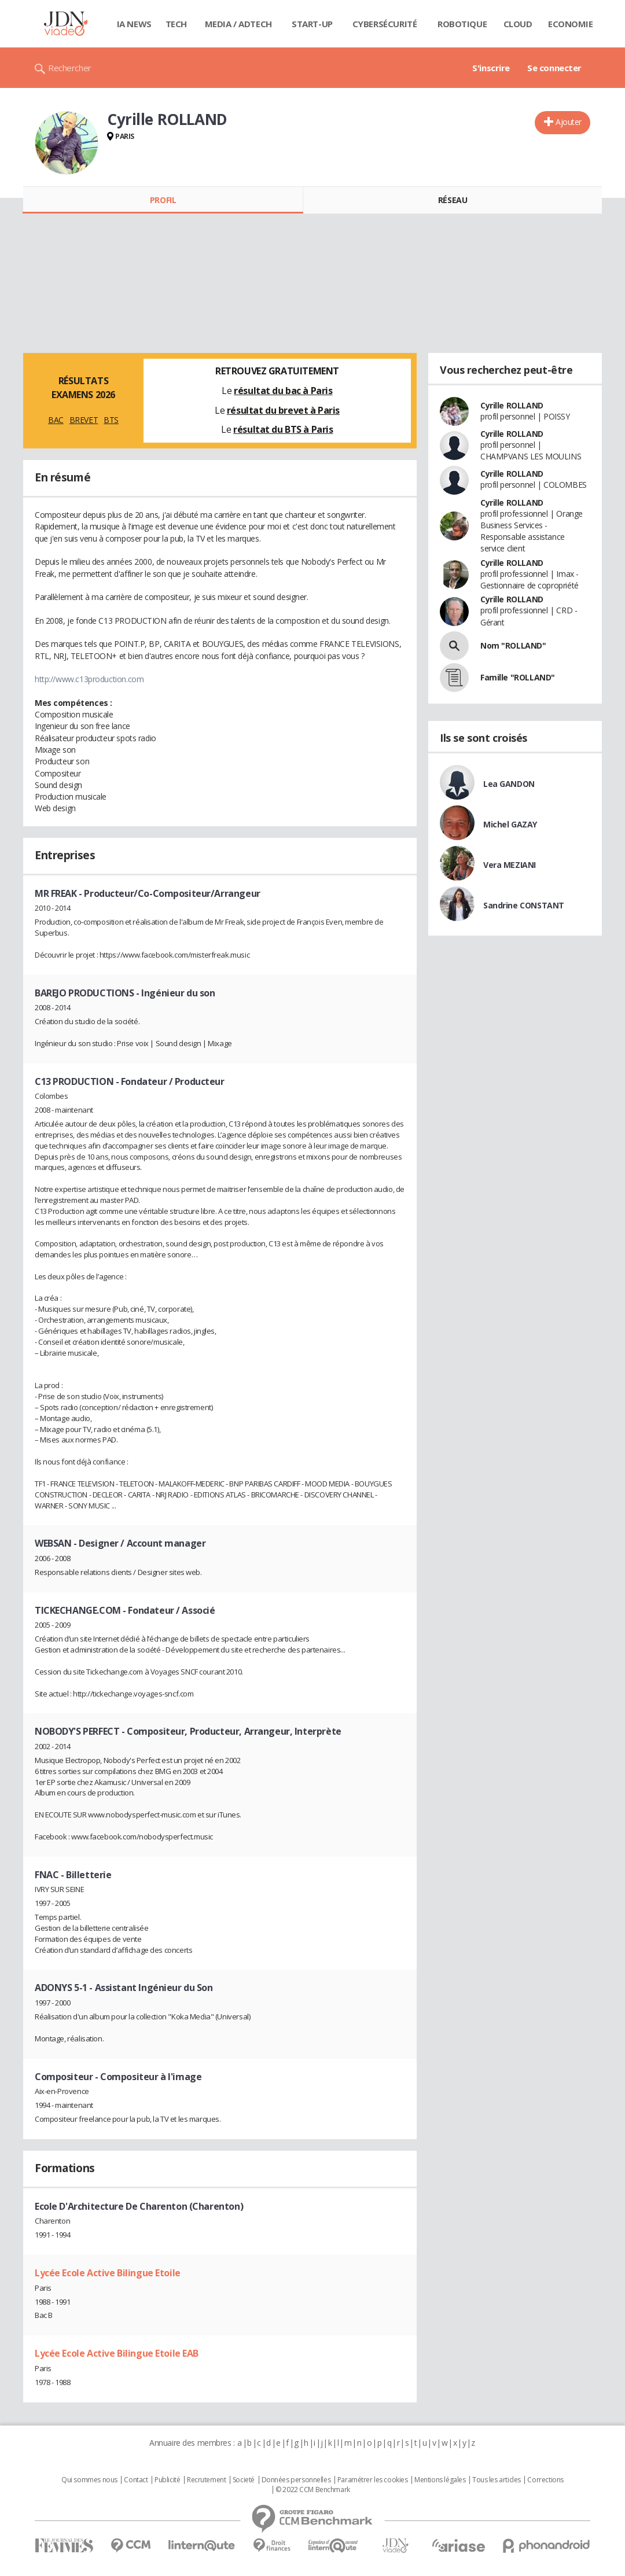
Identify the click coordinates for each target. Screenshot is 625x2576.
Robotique (462, 24)
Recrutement (206, 2480)
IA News (134, 24)
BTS (111, 419)
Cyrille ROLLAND (511, 405)
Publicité (167, 2480)
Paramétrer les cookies (372, 2480)
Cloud (517, 24)
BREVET (83, 419)
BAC (56, 419)
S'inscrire (491, 67)
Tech (176, 24)
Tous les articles (496, 2480)
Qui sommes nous (89, 2480)
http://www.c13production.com (89, 679)
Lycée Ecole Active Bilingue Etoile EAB (116, 2353)
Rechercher (69, 67)
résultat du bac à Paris (283, 390)
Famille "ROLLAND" (517, 677)
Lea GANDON (509, 783)
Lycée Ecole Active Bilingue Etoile (108, 2272)
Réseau (452, 199)
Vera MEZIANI (509, 864)
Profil (163, 199)
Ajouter (569, 121)
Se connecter (554, 67)
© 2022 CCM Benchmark (312, 2490)
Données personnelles (296, 2480)
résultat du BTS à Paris (283, 429)
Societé (244, 2480)
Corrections (545, 2480)
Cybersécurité (384, 24)
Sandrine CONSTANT (523, 905)
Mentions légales (439, 2480)
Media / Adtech (238, 24)
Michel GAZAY (510, 824)
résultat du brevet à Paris (283, 410)
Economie (570, 24)
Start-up (312, 24)
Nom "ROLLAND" (513, 645)
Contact (136, 2480)
